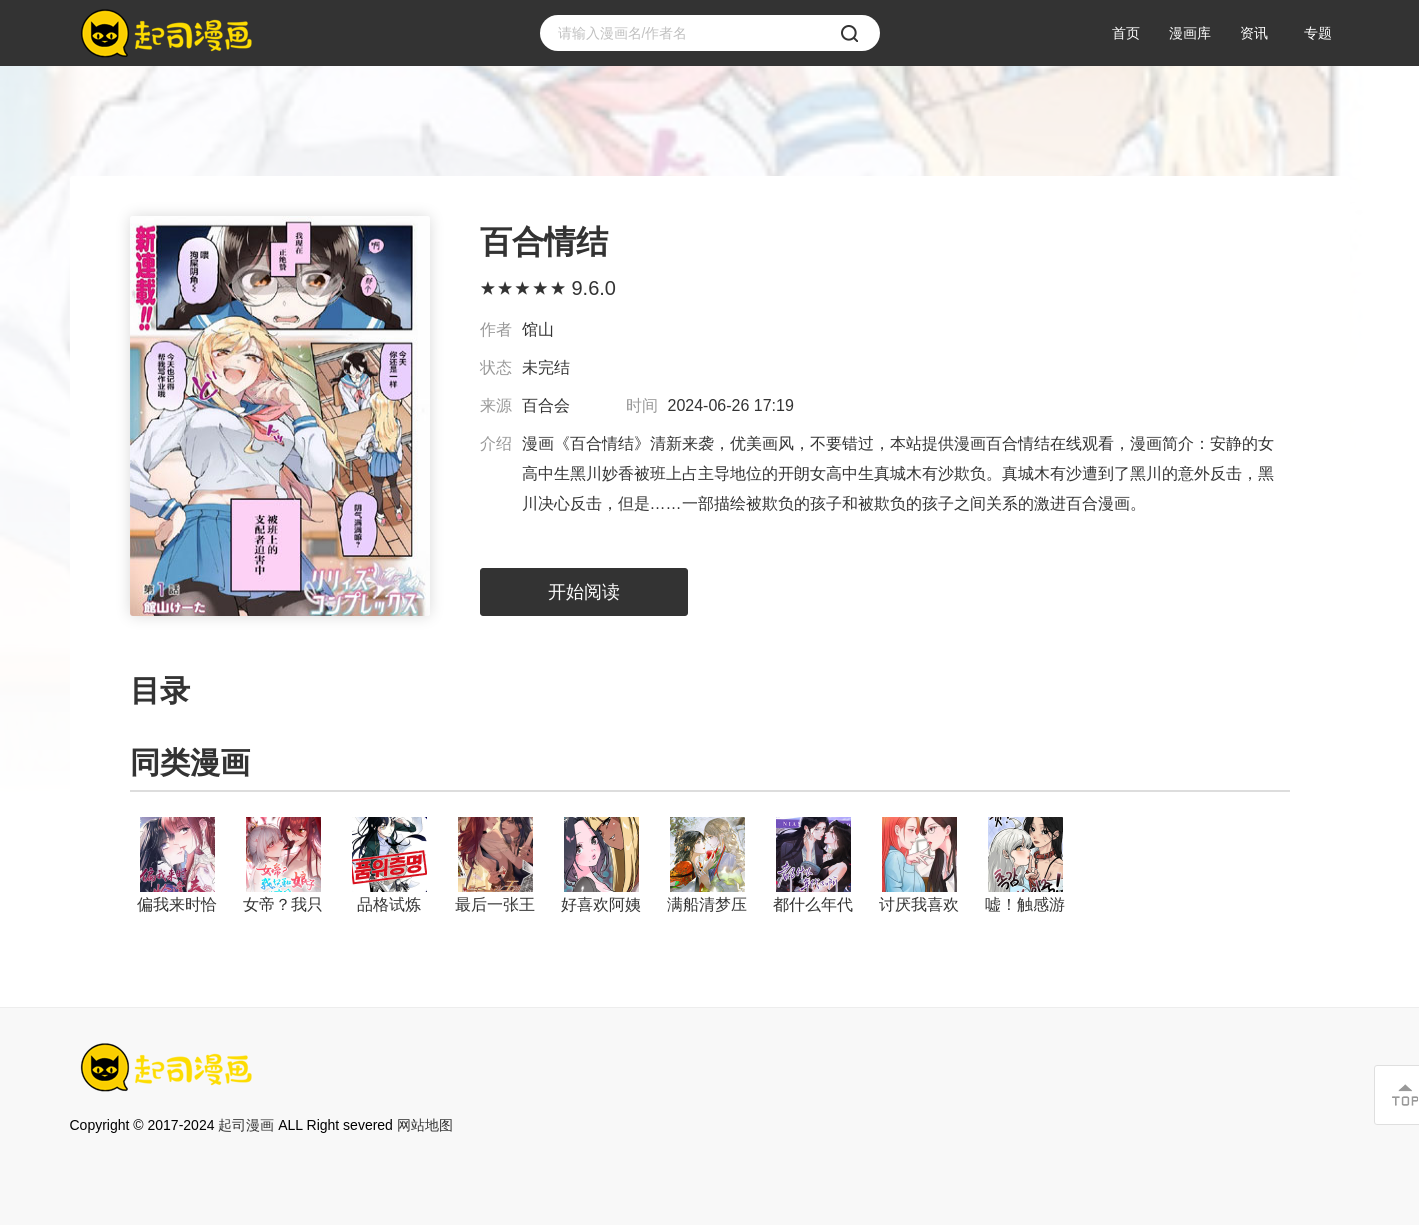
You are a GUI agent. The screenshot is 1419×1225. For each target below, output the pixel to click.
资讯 (1254, 33)
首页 (1126, 33)
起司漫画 (246, 1125)
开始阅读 (584, 592)
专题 (1318, 33)
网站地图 (425, 1125)
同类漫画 (190, 762)
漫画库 (1190, 33)
